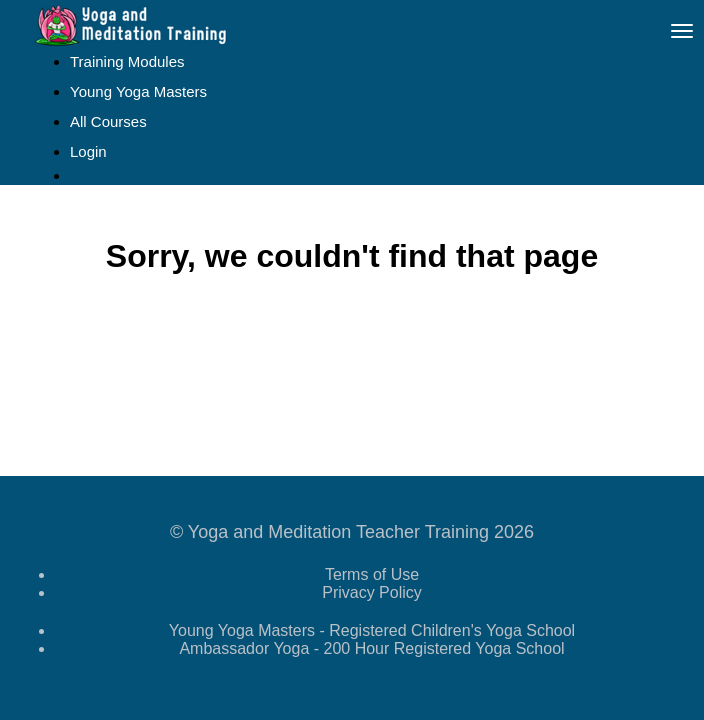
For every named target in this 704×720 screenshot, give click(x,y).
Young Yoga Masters (138, 91)
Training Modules (127, 61)
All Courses (108, 121)
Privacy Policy (372, 592)
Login (88, 151)
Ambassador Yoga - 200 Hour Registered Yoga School (371, 648)
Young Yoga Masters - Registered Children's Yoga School (372, 630)
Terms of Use (372, 574)
